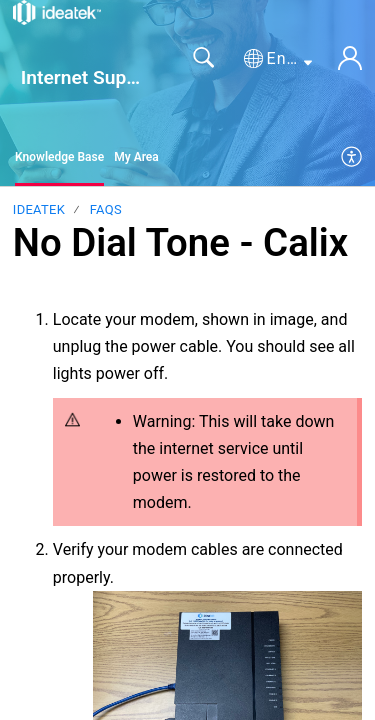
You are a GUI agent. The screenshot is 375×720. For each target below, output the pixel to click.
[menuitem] (352, 158)
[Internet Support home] (57, 12)
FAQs (106, 209)
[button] (278, 59)
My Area (136, 157)
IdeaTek (39, 209)
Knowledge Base (59, 157)
